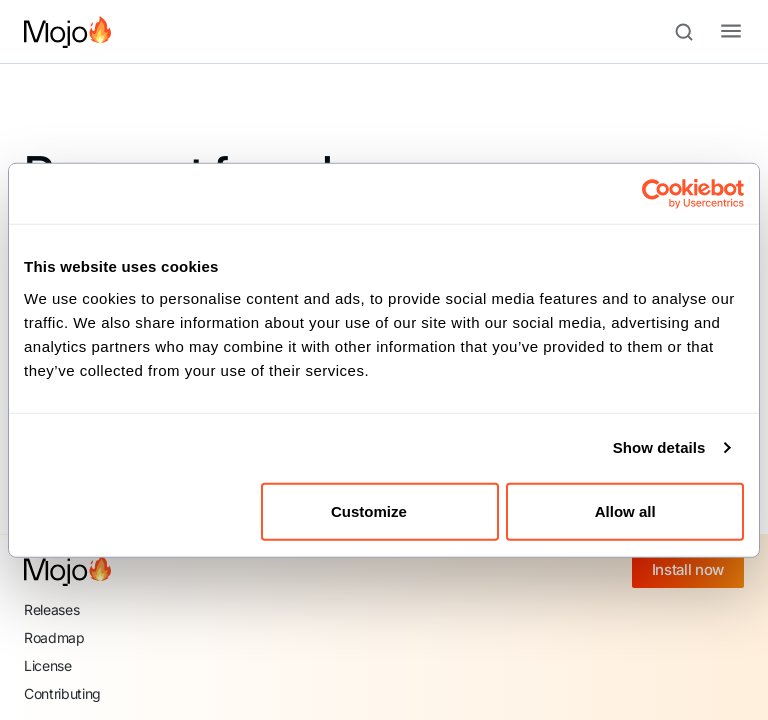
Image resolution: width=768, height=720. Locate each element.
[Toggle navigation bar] (715, 32)
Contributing (62, 693)
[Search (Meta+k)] (693, 32)
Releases (51, 609)
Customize (381, 510)
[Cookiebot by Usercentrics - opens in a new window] (656, 194)
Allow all (625, 510)
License (48, 665)
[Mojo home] (67, 570)
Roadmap (54, 637)
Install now (688, 569)
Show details (659, 447)
